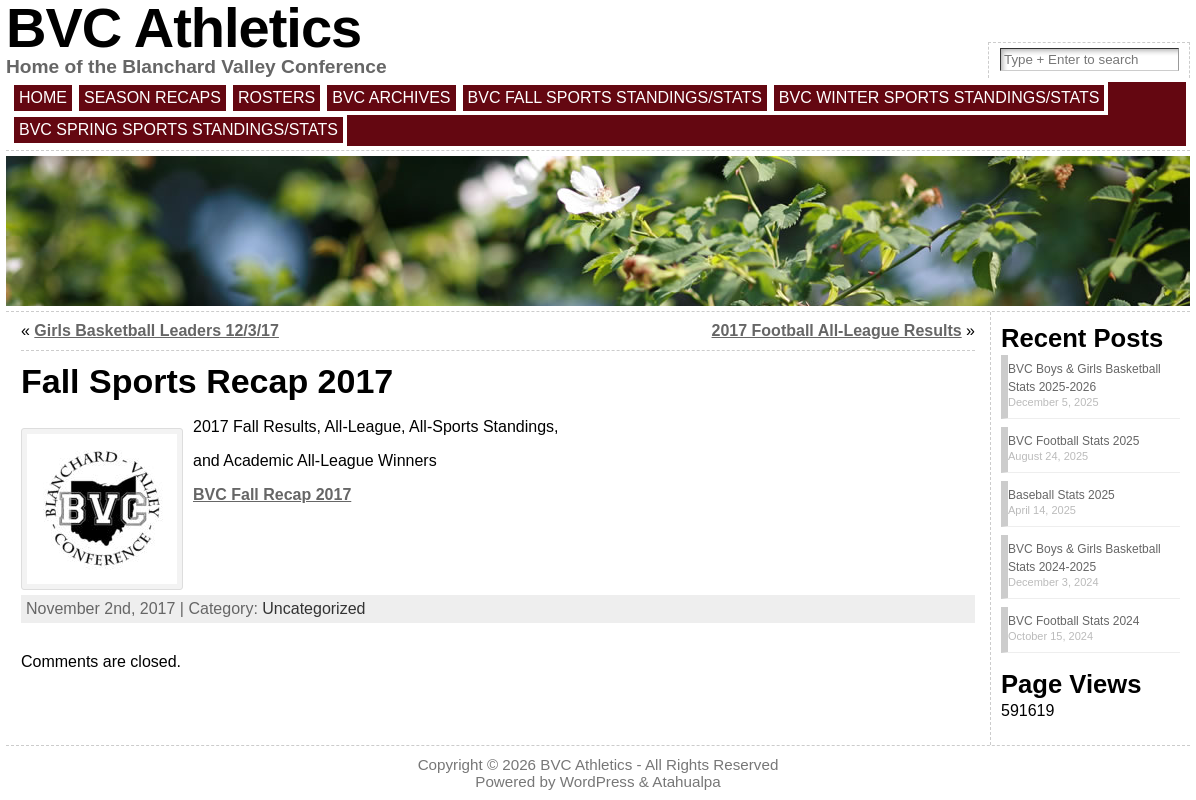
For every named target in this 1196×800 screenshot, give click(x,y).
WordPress (597, 781)
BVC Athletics (586, 764)
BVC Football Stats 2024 (1073, 621)
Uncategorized (313, 608)
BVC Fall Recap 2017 (272, 494)
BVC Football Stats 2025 (1073, 441)
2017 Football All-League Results (837, 330)
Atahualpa (686, 781)
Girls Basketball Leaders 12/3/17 (156, 330)
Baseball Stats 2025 (1061, 495)
